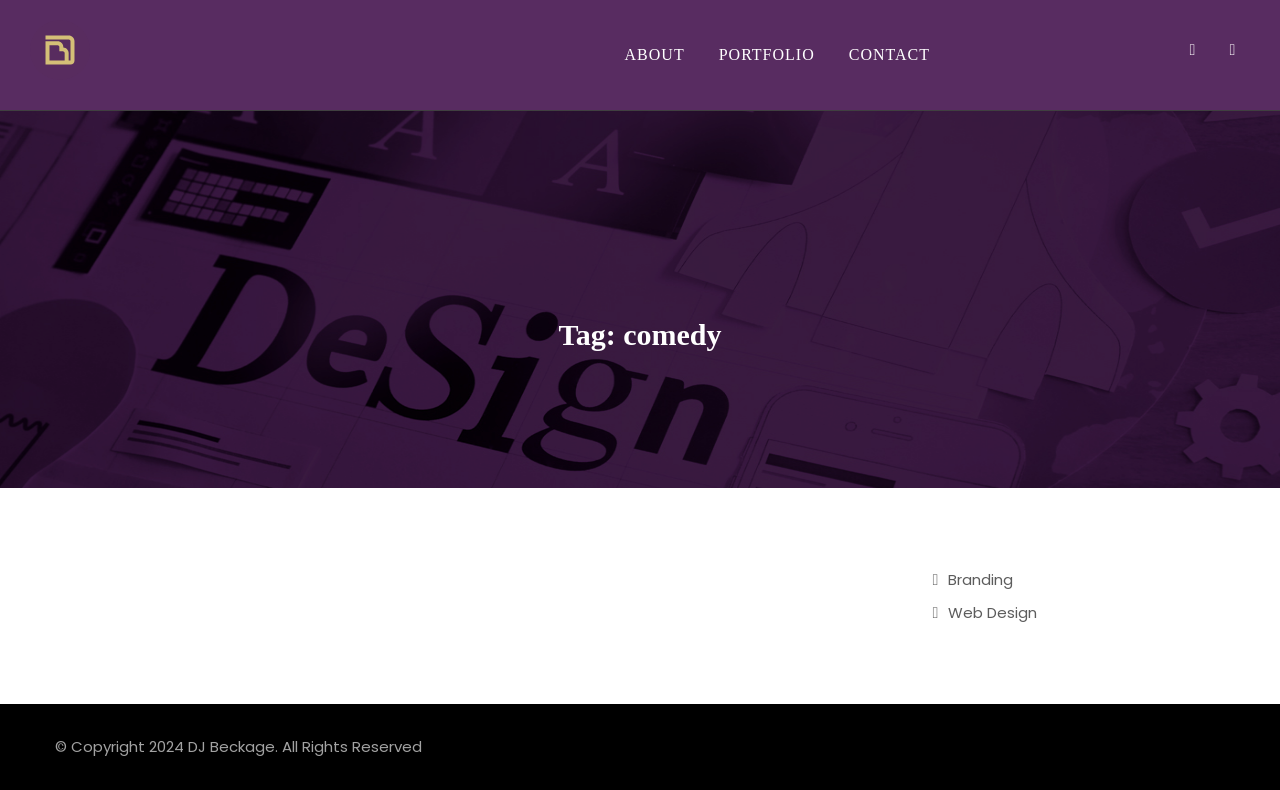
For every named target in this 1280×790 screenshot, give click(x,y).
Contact (889, 54)
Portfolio (767, 54)
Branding (980, 579)
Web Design (992, 612)
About (655, 54)
